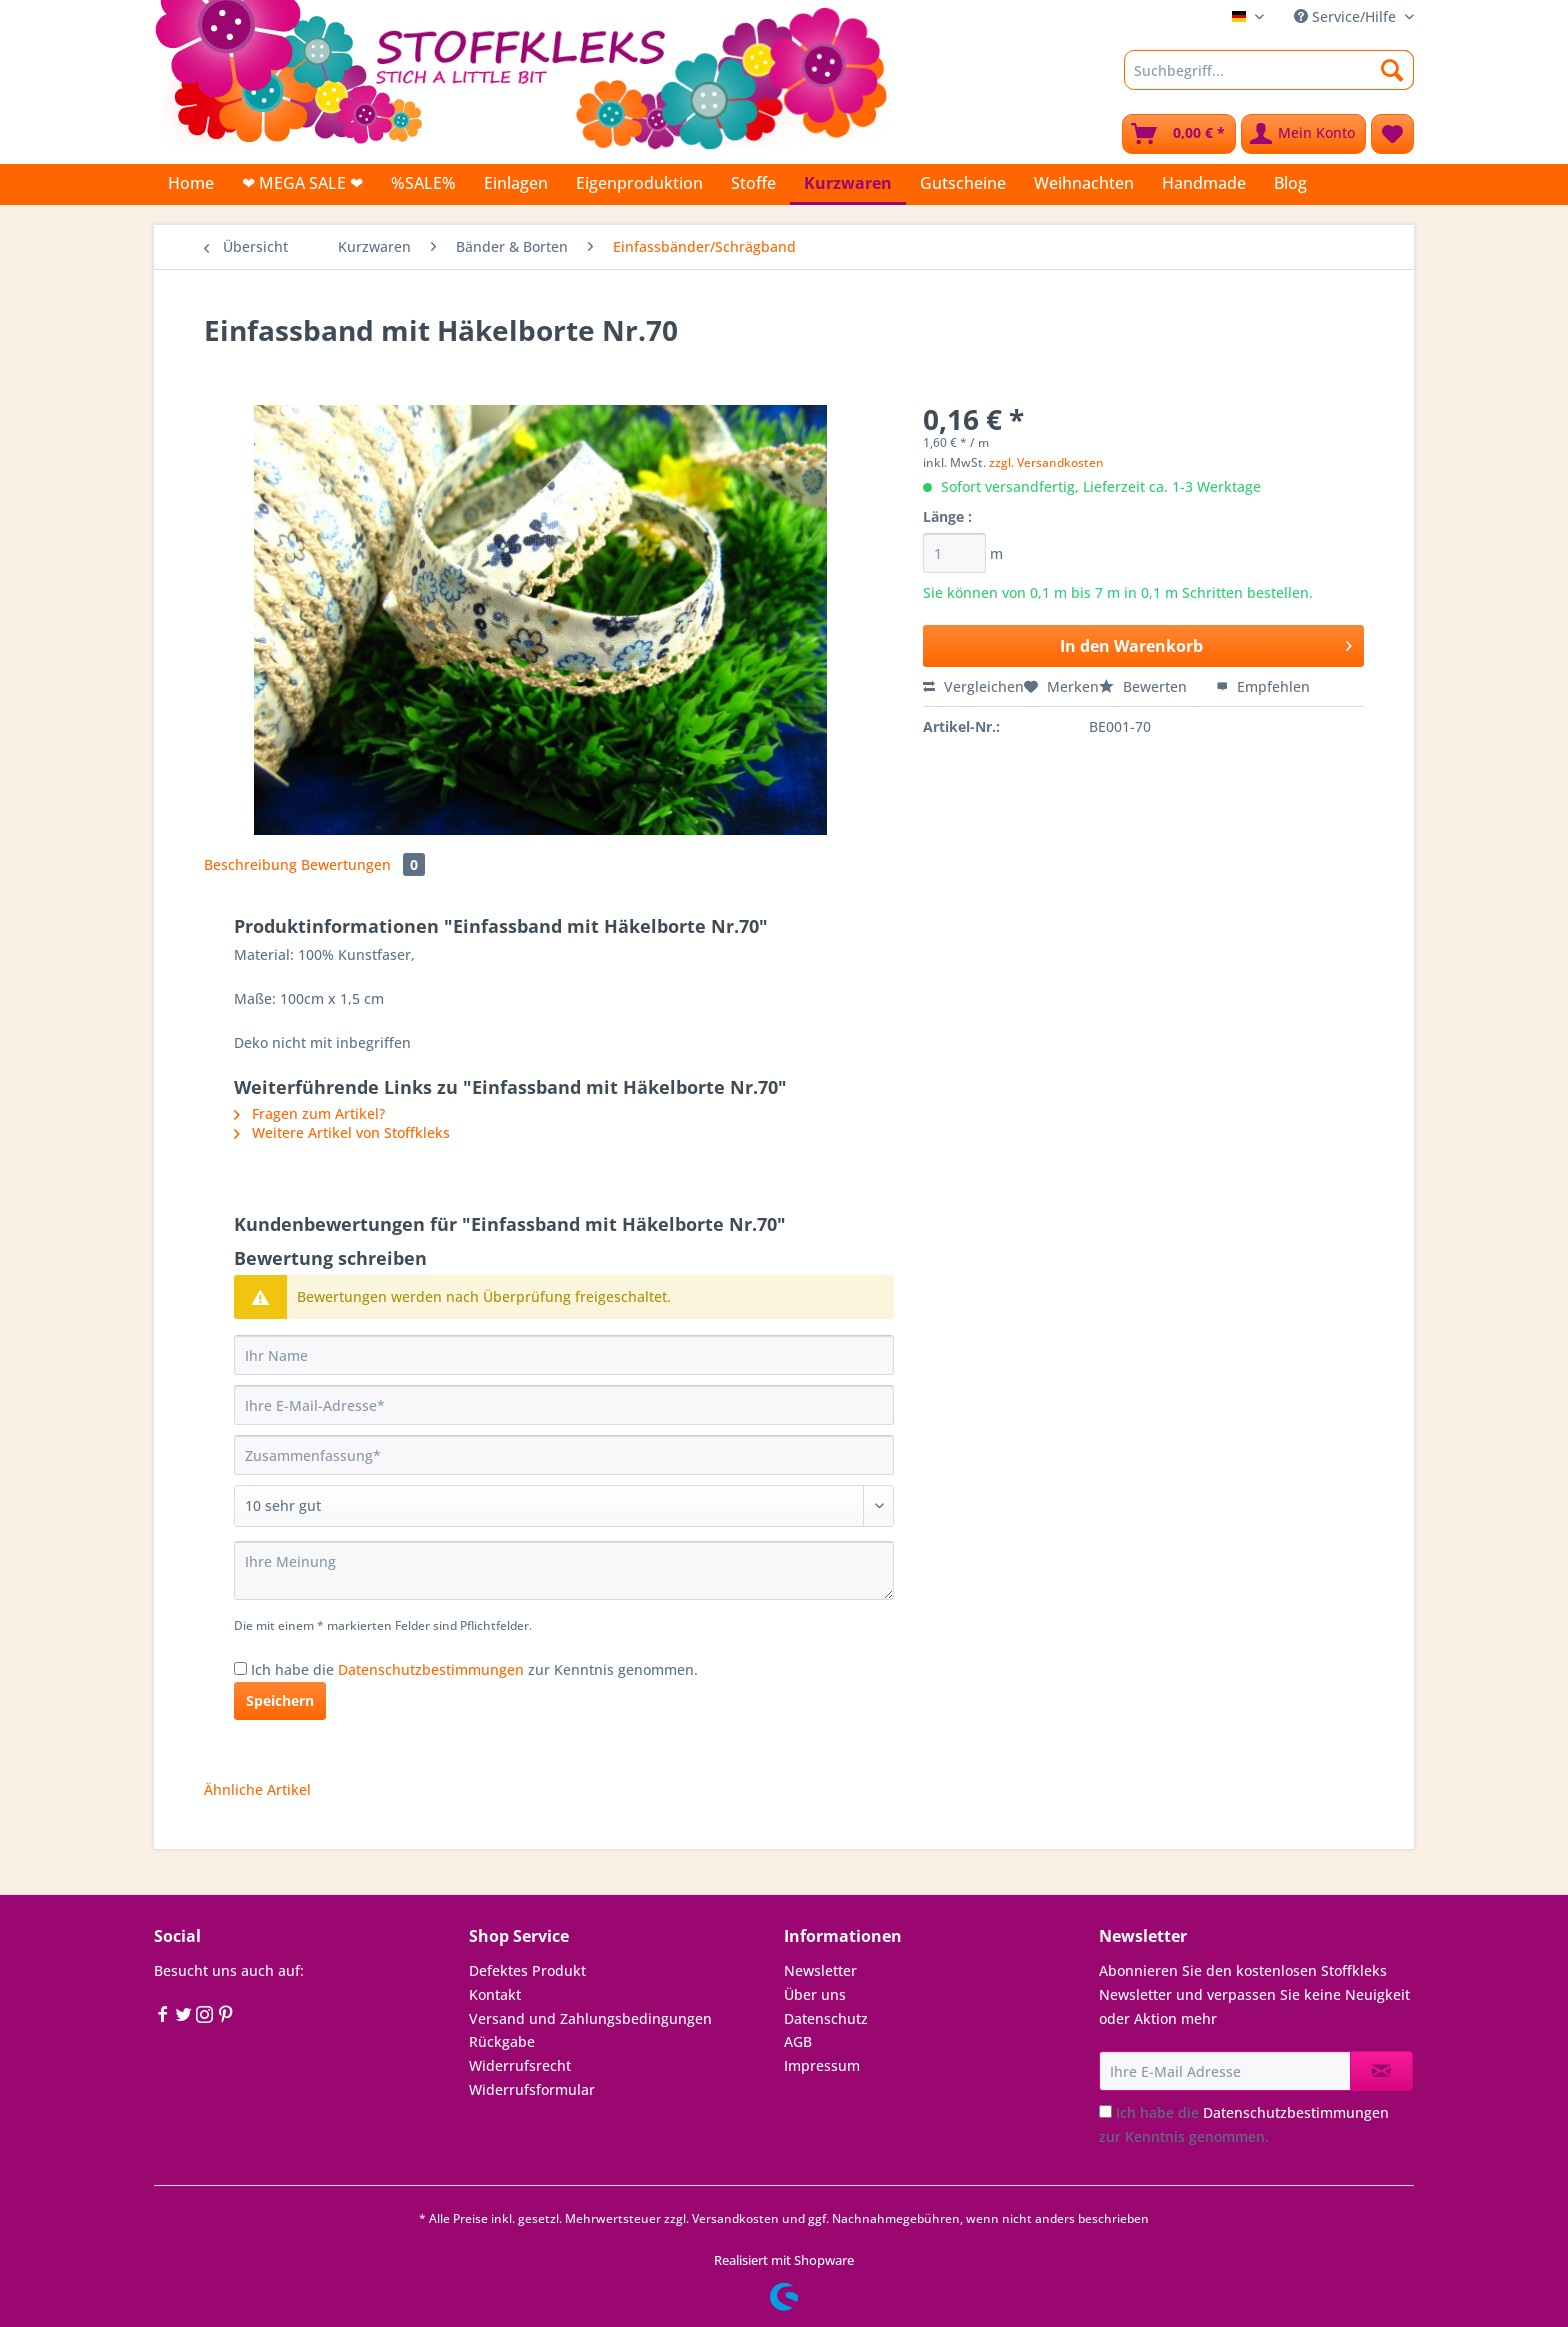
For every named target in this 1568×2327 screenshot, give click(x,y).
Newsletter (820, 1970)
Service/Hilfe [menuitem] (1347, 16)
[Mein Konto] (1303, 134)
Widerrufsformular (532, 2089)
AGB (798, 2041)
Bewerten (1145, 686)
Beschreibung (250, 864)
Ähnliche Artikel (257, 1789)
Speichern (280, 1700)
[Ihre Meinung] (564, 1570)
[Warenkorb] (1179, 134)
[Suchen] (1392, 70)
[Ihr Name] (564, 1355)
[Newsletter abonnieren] (1381, 2071)
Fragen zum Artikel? (309, 1113)
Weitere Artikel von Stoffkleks (342, 1132)
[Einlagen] (516, 183)
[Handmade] (1204, 183)
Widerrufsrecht (520, 2065)
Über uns (815, 1994)
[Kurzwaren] (848, 184)
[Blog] (1290, 183)
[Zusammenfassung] (564, 1455)
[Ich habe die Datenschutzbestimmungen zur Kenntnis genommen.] (240, 1668)
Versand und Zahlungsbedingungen (590, 2018)
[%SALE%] (423, 183)
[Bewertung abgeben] (564, 1506)
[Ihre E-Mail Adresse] (1225, 2071)
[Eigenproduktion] (639, 183)
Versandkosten (735, 2218)
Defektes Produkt (527, 1970)
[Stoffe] (753, 183)
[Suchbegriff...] (1269, 70)
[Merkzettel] (1392, 134)
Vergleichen (973, 686)
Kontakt (495, 1994)
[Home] (191, 183)
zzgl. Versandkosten (1046, 462)
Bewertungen (363, 864)
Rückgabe (502, 2041)
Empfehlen (1263, 686)
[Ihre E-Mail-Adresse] (564, 1405)
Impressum (822, 2065)
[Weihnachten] (1084, 183)
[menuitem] (1269, 79)
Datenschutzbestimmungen (431, 1669)
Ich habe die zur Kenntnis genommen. (474, 1669)
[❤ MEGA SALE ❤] (302, 183)
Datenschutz (826, 2018)
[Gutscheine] (963, 183)
